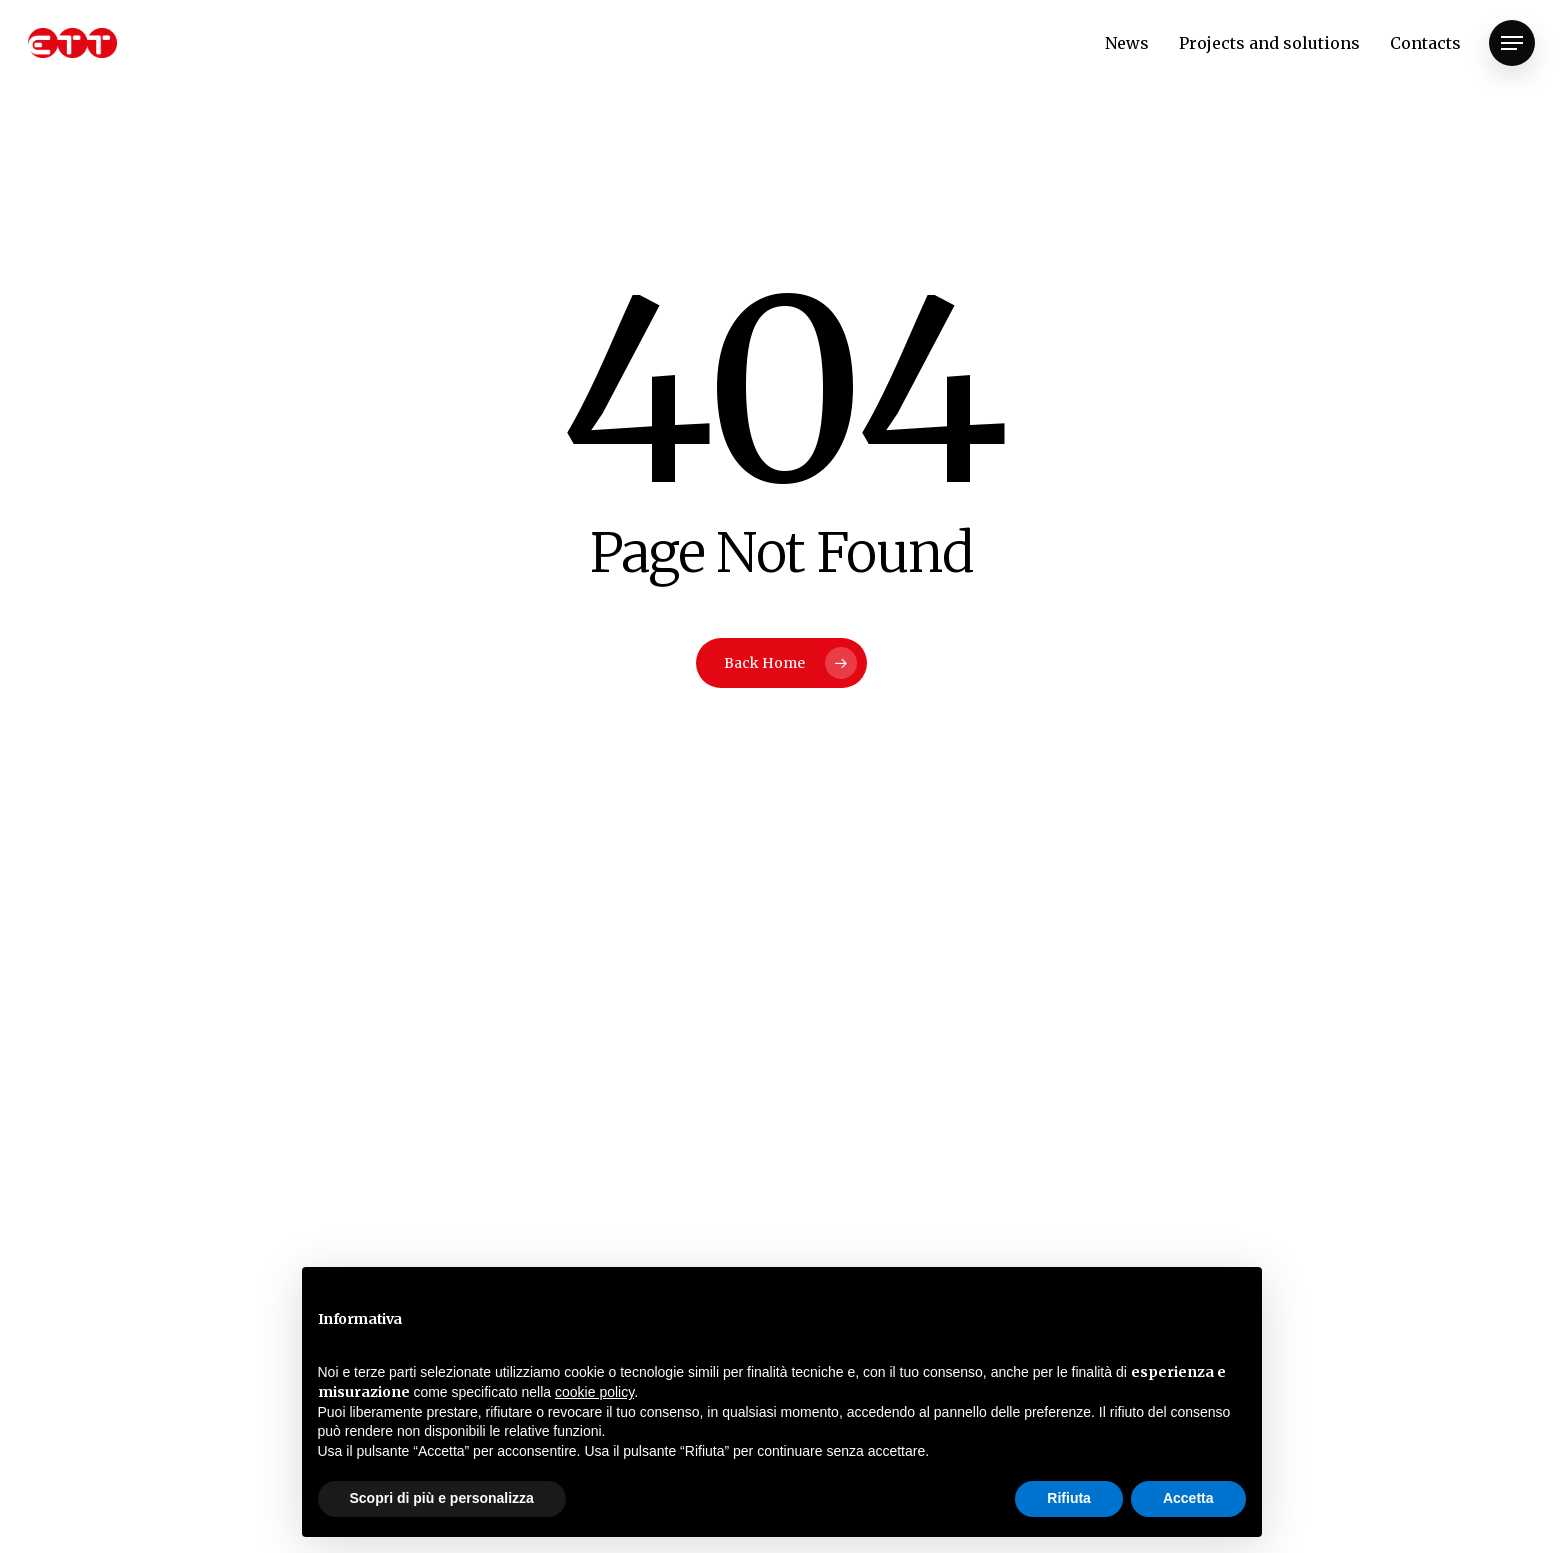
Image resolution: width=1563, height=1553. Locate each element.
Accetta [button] (1188, 1498)
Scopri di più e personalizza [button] (442, 1498)
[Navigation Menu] (1512, 43)
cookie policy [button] (594, 1392)
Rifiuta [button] (1069, 1498)
